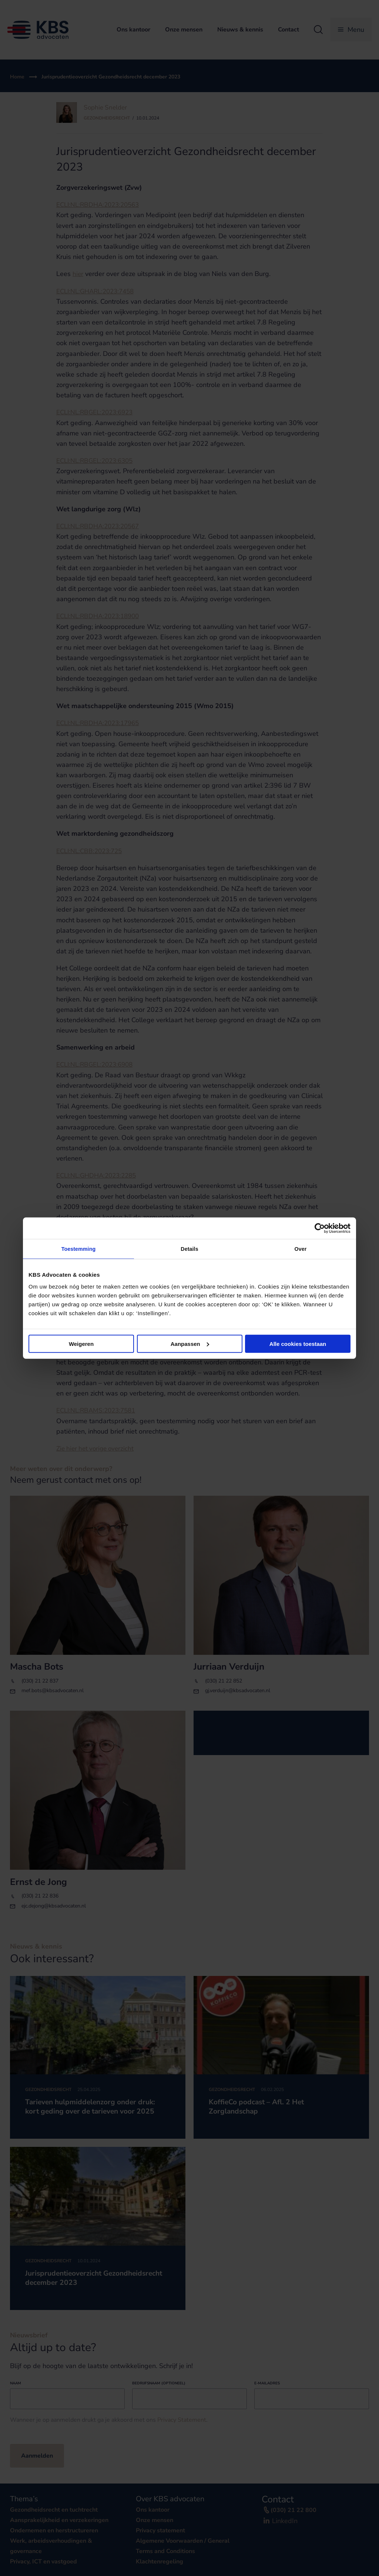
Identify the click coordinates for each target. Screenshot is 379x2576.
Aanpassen (190, 1344)
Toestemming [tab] (78, 1249)
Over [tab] (300, 1249)
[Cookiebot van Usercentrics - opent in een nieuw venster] (318, 1227)
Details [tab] (189, 1249)
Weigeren (81, 1344)
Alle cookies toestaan (297, 1344)
